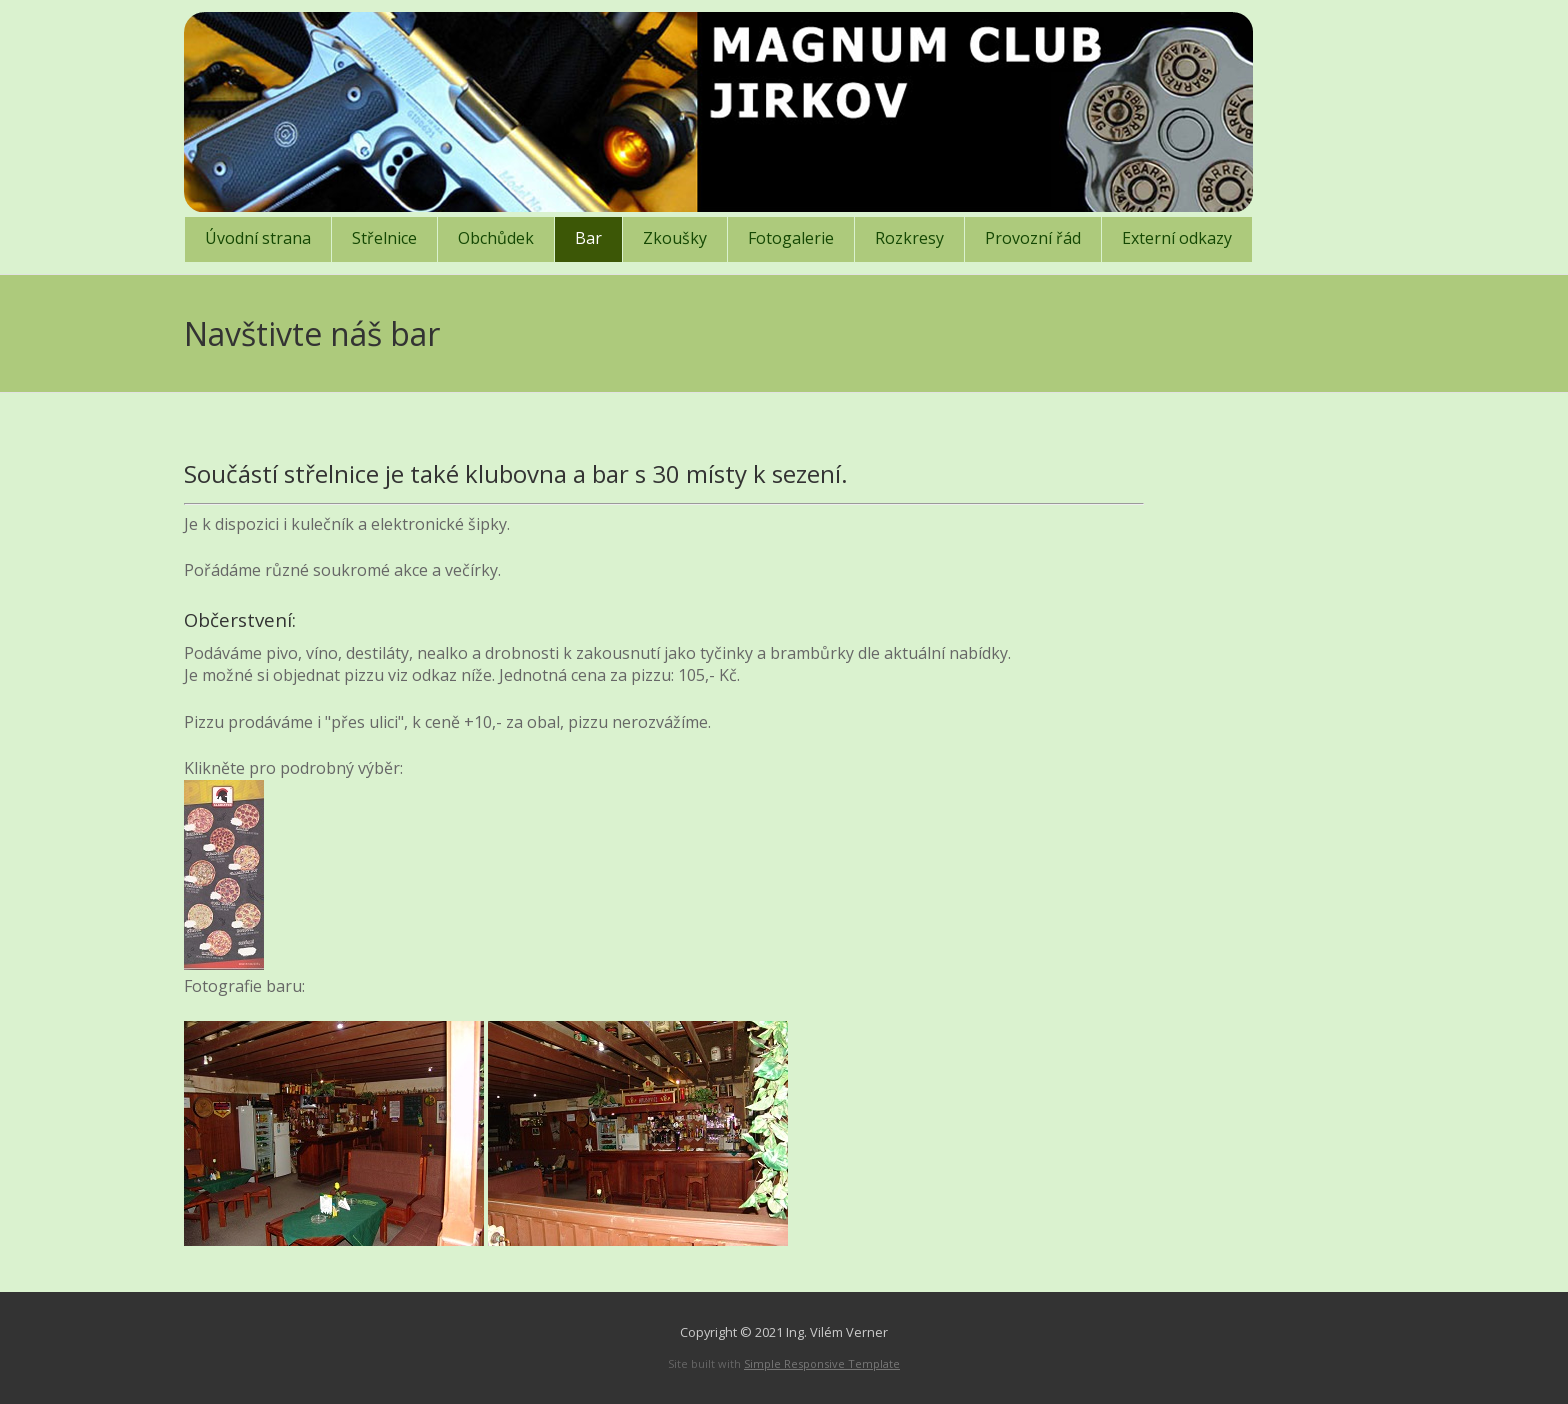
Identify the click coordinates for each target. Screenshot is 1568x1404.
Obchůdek (496, 238)
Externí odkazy (1177, 238)
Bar (588, 238)
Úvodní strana (258, 238)
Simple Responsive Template (822, 1363)
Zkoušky (675, 238)
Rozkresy (909, 238)
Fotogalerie (791, 238)
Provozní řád (1033, 238)
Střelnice (384, 238)
